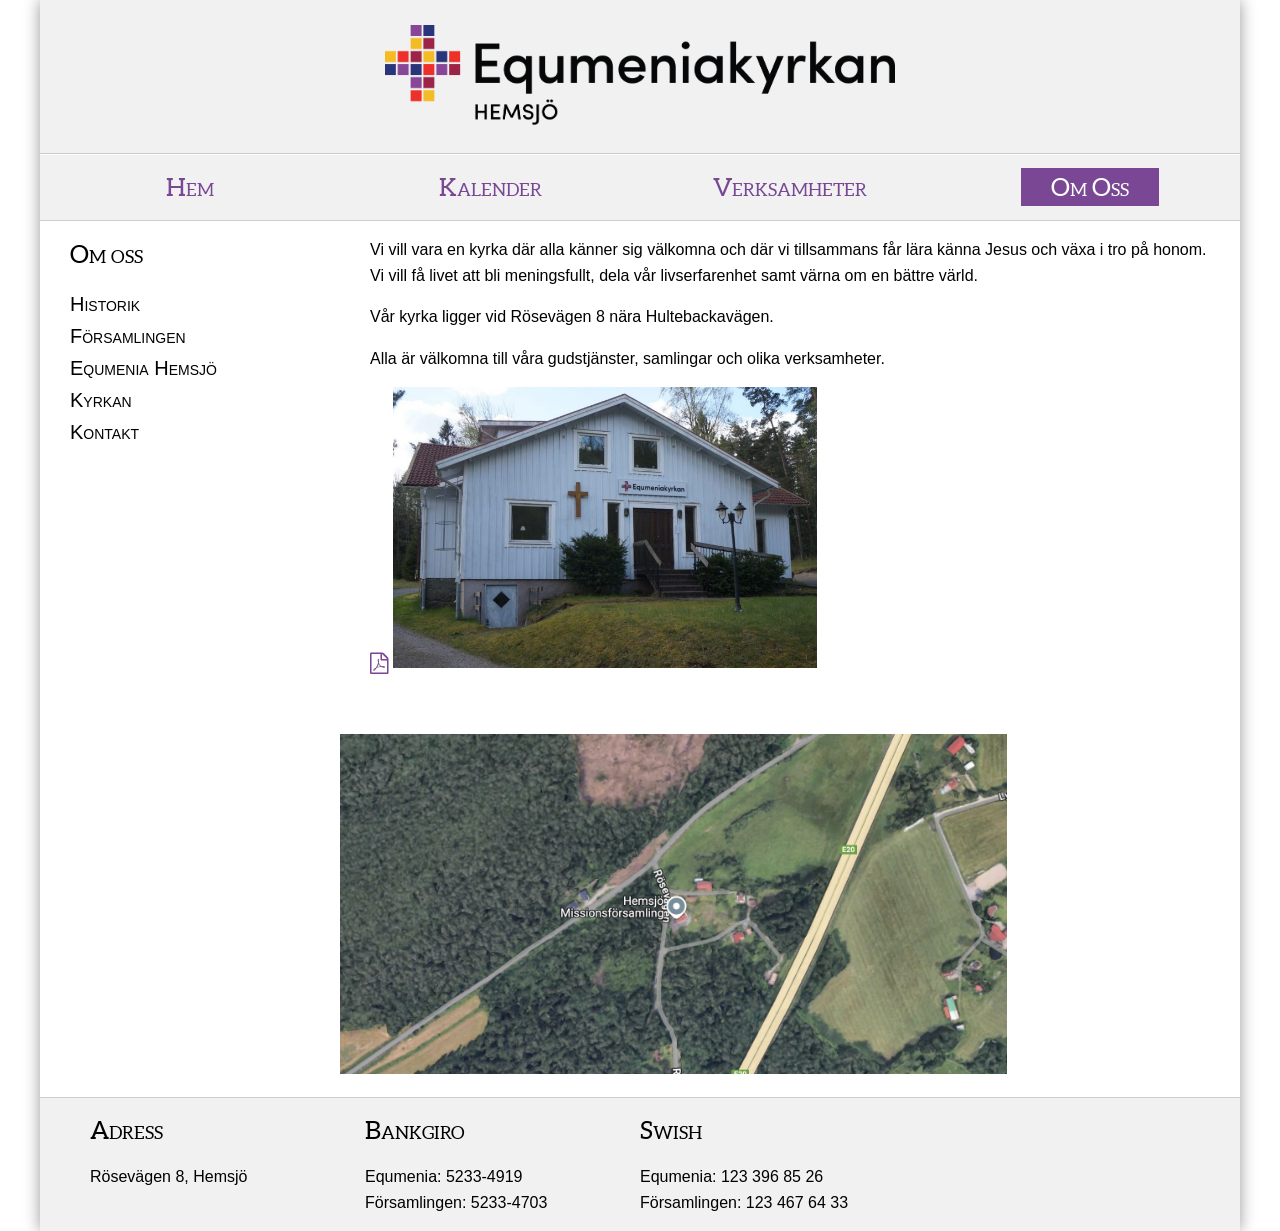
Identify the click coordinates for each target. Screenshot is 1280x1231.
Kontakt (104, 432)
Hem (190, 187)
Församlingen (128, 336)
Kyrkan (101, 400)
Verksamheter (790, 187)
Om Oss (1090, 187)
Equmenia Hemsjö (143, 368)
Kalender (490, 187)
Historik (105, 304)
